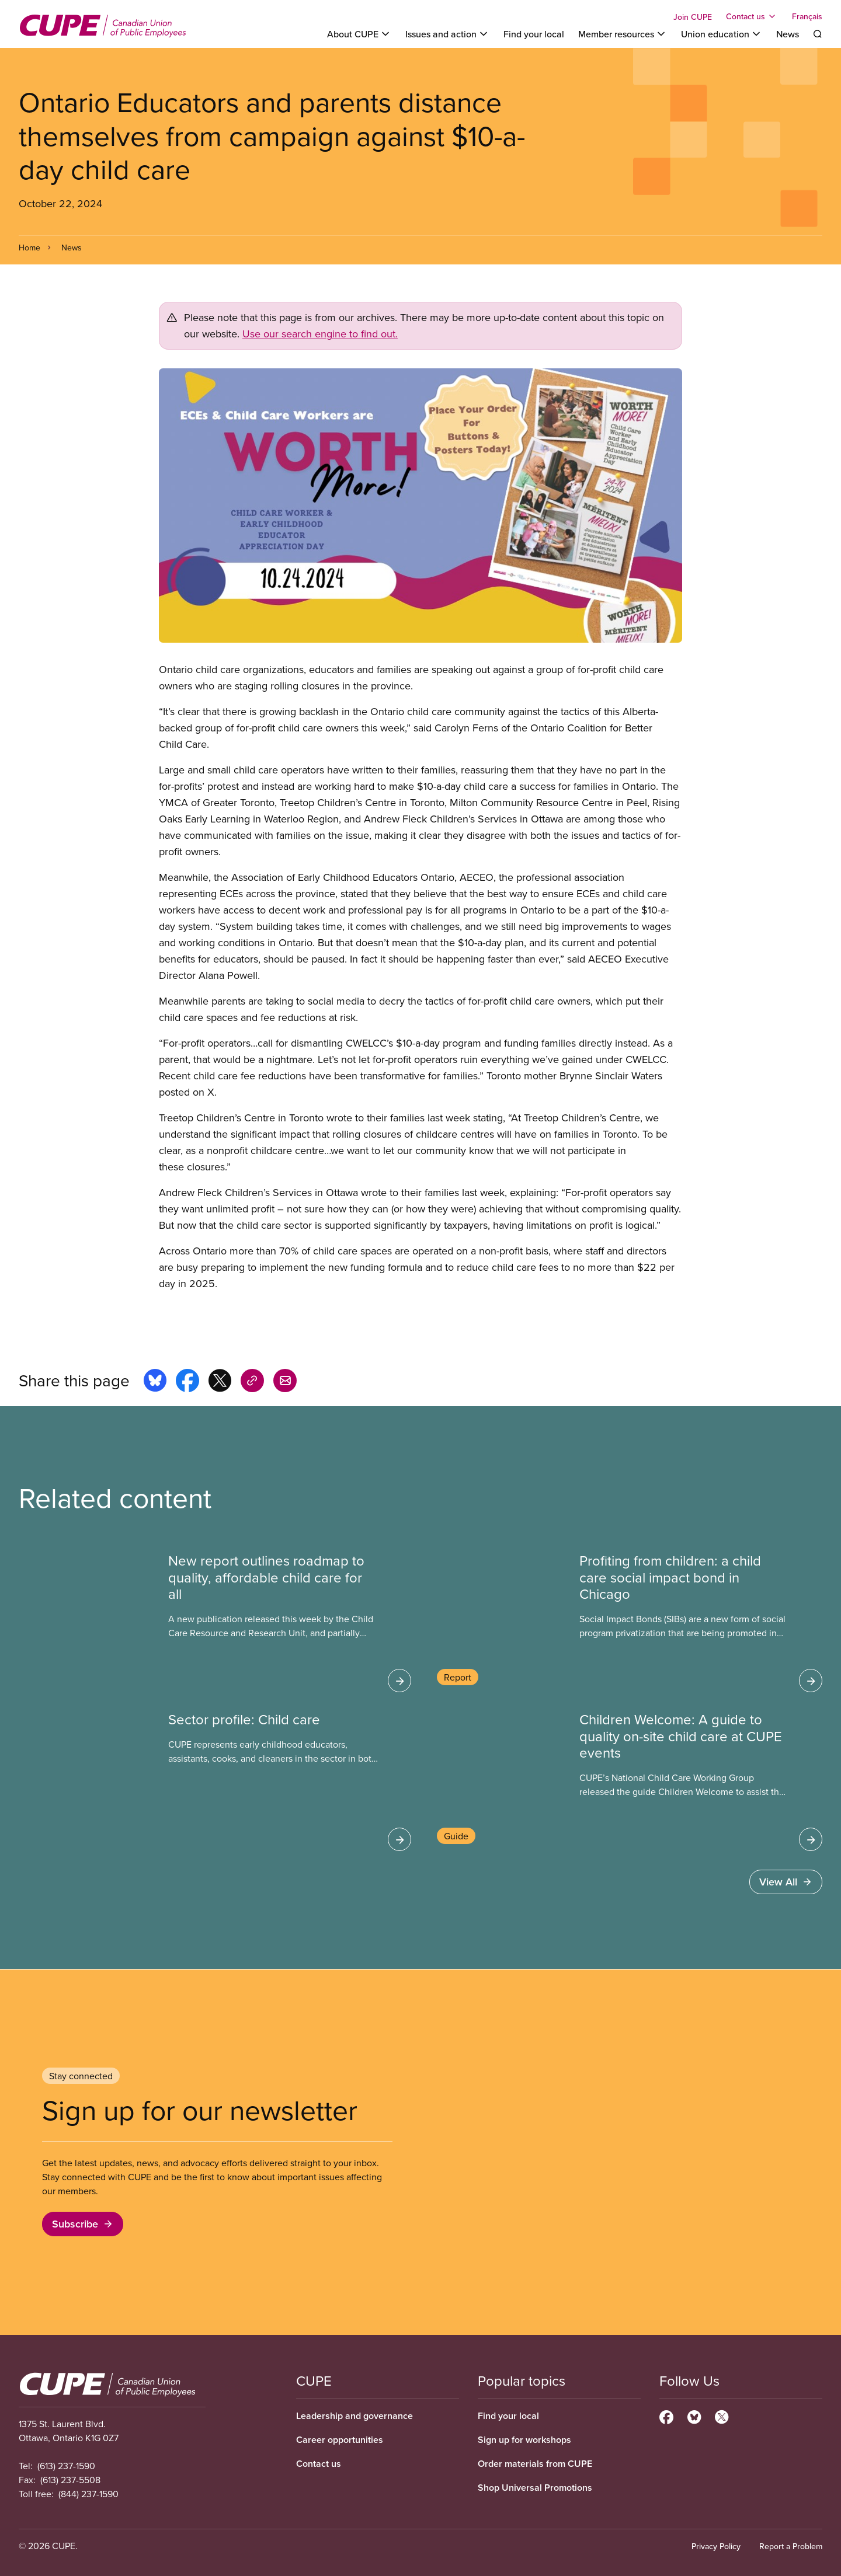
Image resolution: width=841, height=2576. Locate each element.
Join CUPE (692, 17)
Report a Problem (790, 2546)
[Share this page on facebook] (187, 1382)
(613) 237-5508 (70, 2479)
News (787, 33)
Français (807, 16)
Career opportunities (339, 2439)
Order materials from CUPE (535, 2463)
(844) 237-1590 (88, 2493)
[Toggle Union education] (721, 34)
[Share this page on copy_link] (252, 1382)
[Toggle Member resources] (622, 34)
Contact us (318, 2463)
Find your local (533, 33)
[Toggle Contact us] (752, 16)
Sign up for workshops (524, 2439)
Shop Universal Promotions (535, 2487)
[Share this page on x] (219, 1382)
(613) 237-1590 (66, 2465)
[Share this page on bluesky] (155, 1382)
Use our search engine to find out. (320, 333)
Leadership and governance (354, 2415)
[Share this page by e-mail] (285, 1382)
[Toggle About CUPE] (359, 34)
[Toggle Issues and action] (447, 34)
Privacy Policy (716, 2546)
